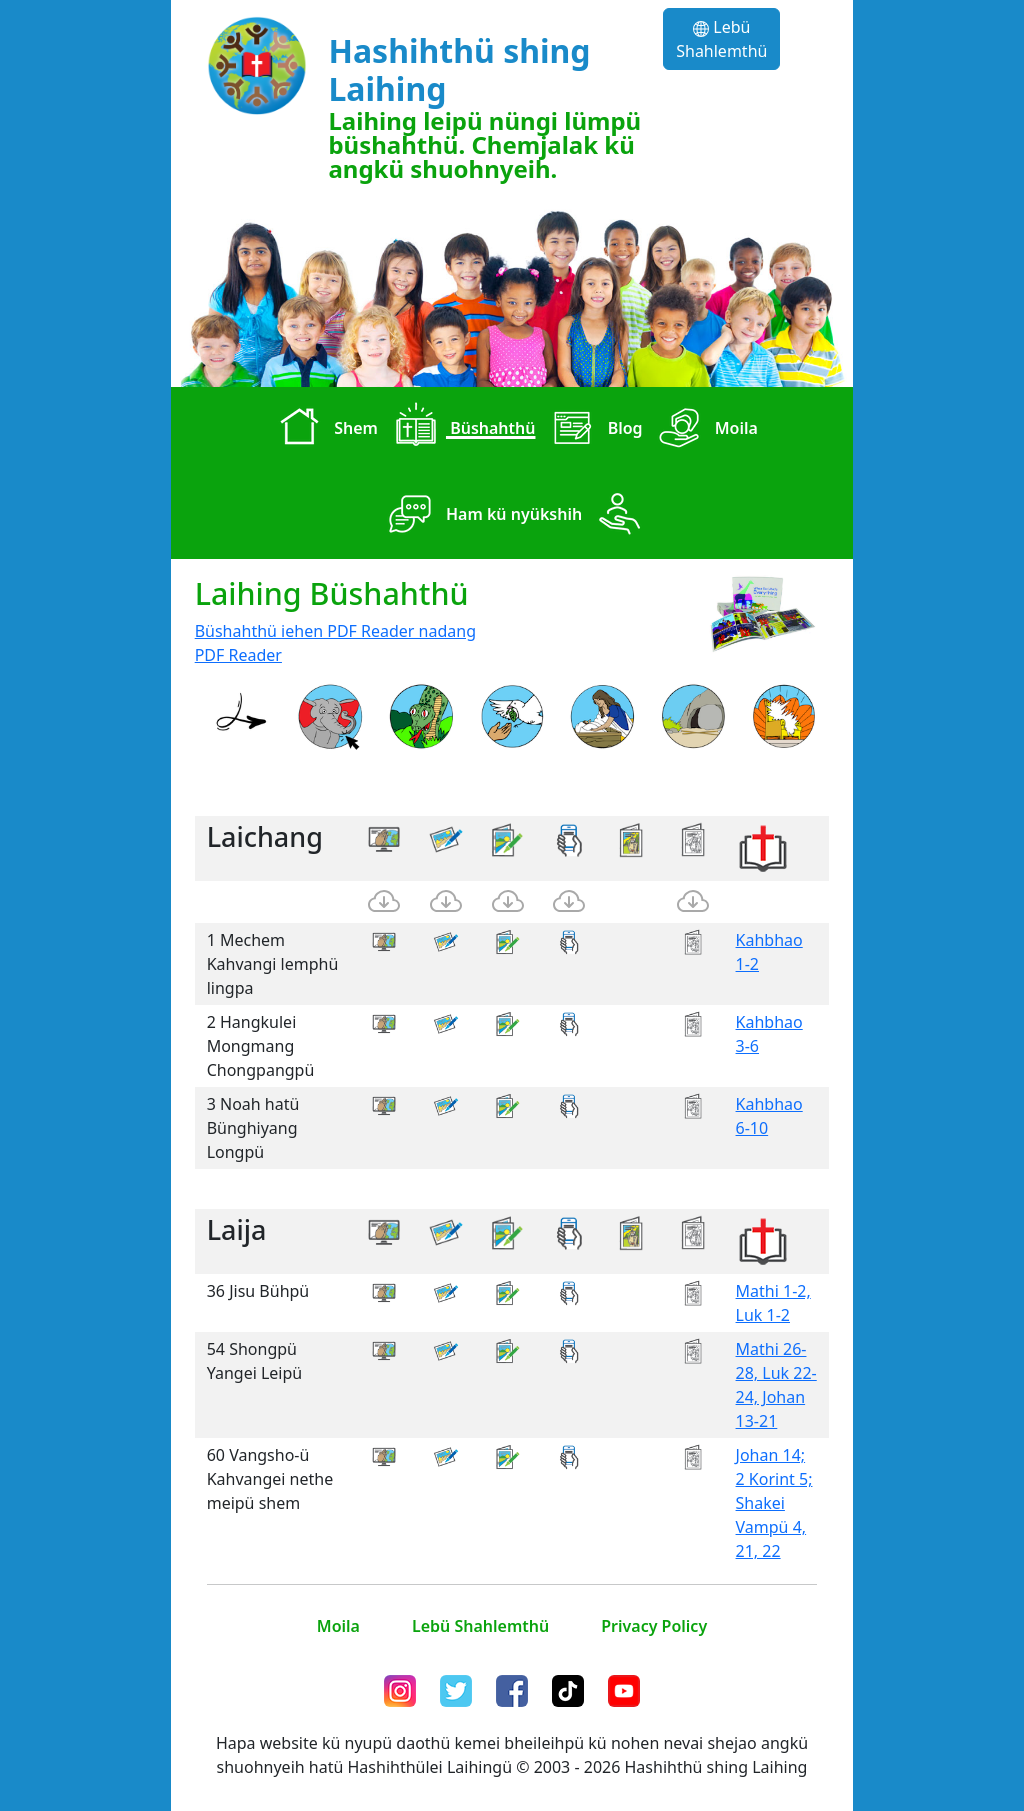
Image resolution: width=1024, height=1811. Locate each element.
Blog (592, 430)
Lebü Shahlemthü (721, 39)
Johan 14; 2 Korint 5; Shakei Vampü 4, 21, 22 (774, 1503)
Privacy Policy (654, 1626)
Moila (704, 430)
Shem (324, 430)
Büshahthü (461, 430)
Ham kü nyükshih (482, 516)
